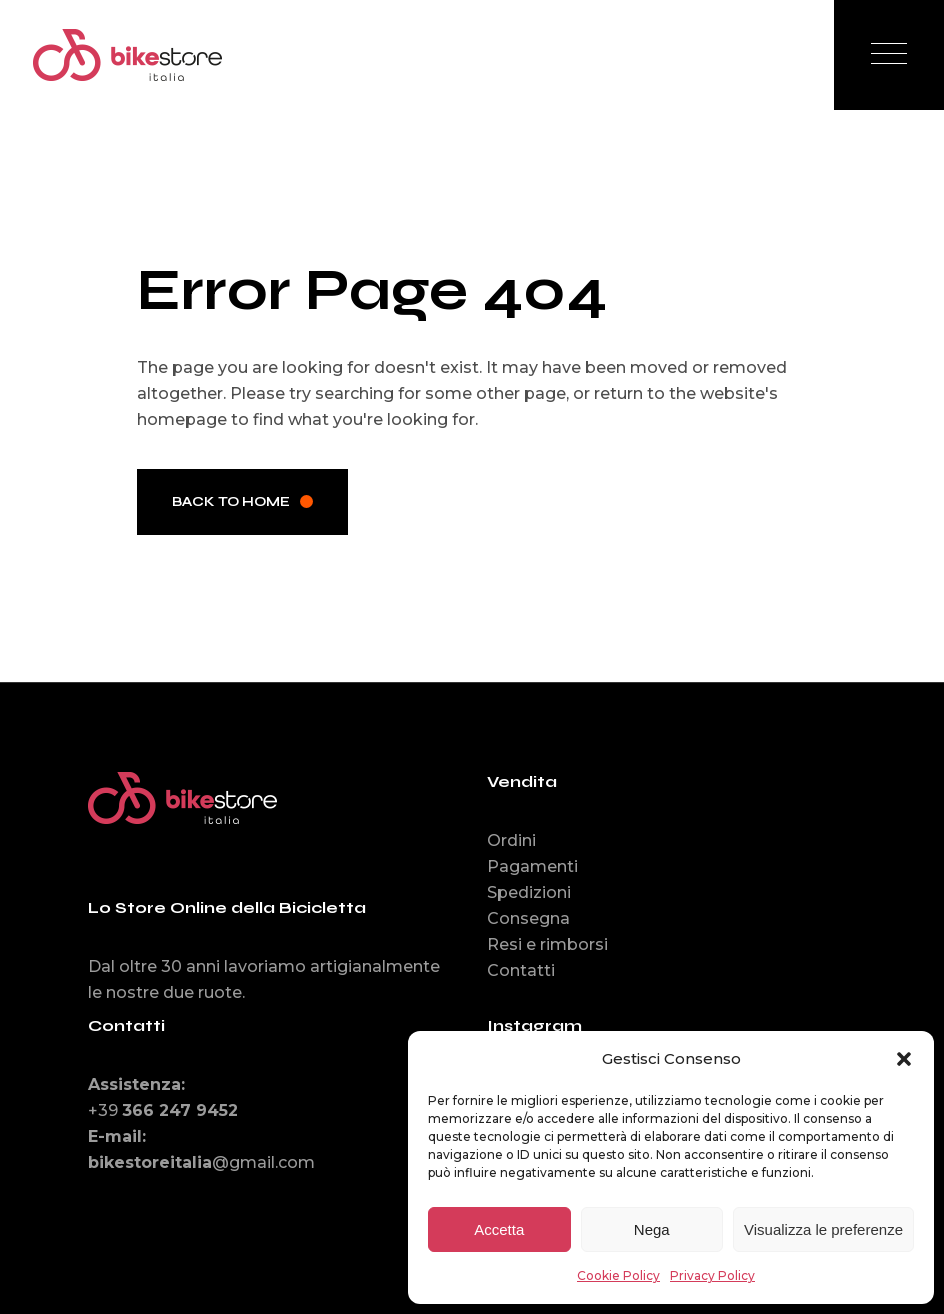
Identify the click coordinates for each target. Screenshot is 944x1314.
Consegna (528, 918)
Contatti (521, 970)
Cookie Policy (618, 1275)
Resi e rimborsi (547, 944)
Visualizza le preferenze (823, 1229)
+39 (163, 1110)
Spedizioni (529, 892)
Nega (652, 1229)
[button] (904, 1059)
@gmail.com (201, 1162)
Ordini (511, 840)
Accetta (499, 1229)
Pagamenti (532, 866)
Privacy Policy (712, 1275)
